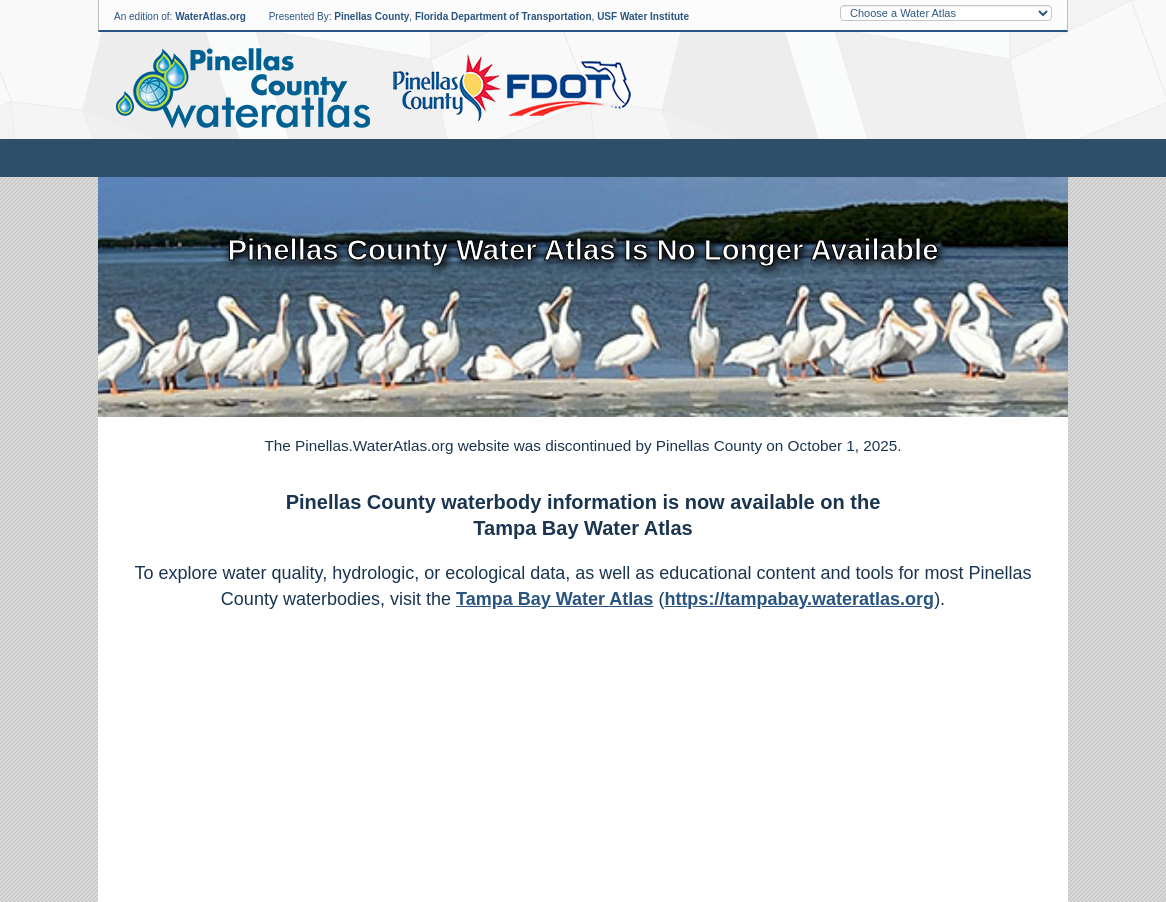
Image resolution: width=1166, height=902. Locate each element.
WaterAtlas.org (210, 16)
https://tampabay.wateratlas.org (799, 599)
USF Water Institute (643, 16)
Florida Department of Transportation (503, 16)
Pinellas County (371, 16)
